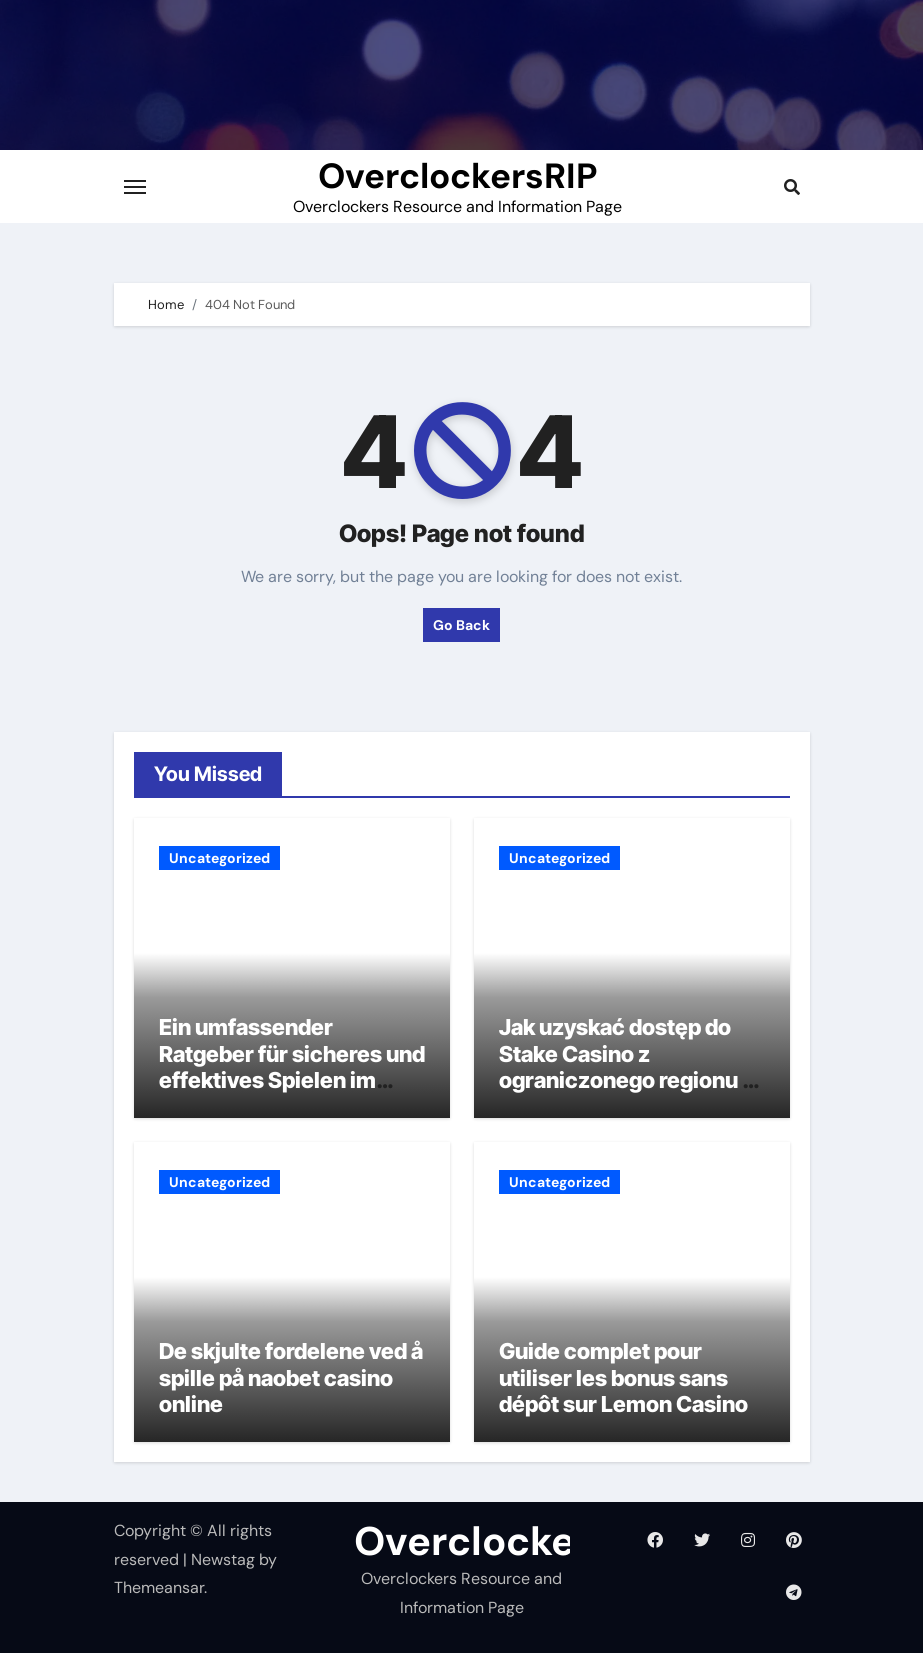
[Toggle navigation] (135, 187)
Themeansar (159, 1587)
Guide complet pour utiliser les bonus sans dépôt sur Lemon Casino (623, 1377)
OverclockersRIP (457, 176)
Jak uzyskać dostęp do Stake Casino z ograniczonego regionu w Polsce (629, 1066)
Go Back (461, 625)
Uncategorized (219, 858)
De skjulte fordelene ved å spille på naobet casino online (291, 1377)
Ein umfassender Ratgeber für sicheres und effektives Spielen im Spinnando (292, 1066)
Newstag (223, 1559)
